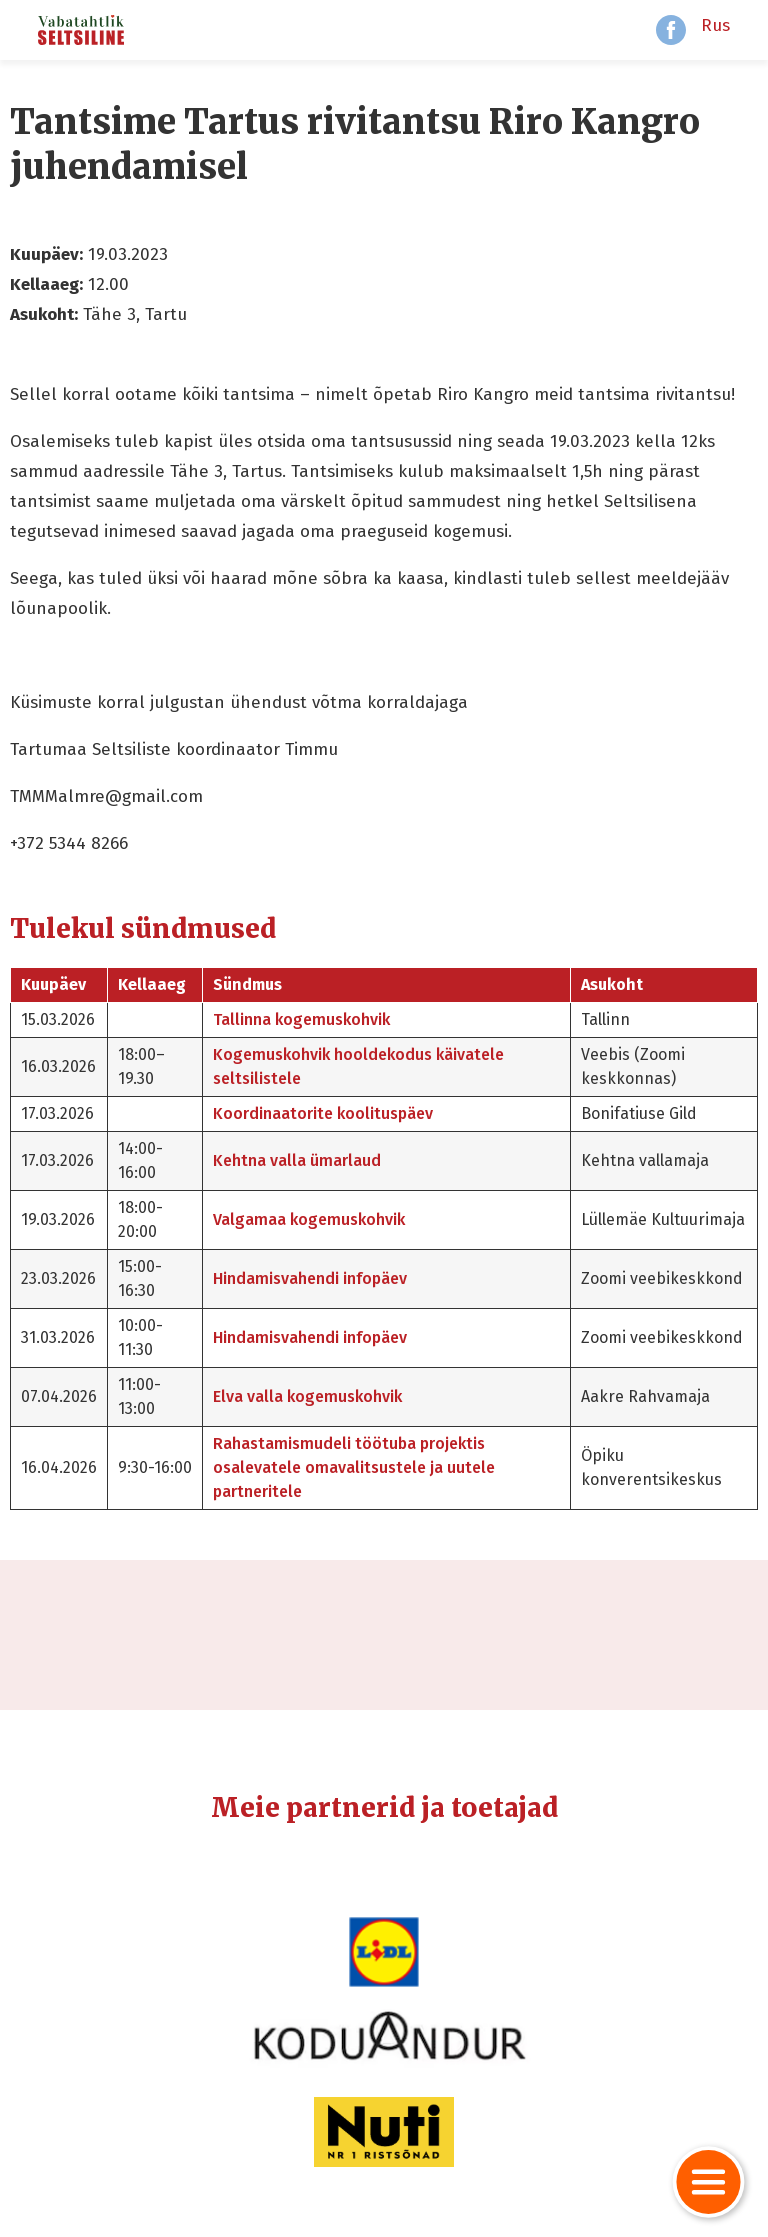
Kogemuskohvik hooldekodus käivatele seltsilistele (358, 1066)
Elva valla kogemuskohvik (307, 1396)
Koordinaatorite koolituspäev (323, 1113)
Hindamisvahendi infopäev (310, 1278)
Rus (715, 25)
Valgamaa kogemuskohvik (309, 1219)
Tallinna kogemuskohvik (301, 1019)
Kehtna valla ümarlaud (297, 1160)
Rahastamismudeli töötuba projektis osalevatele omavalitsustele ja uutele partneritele (354, 1467)
